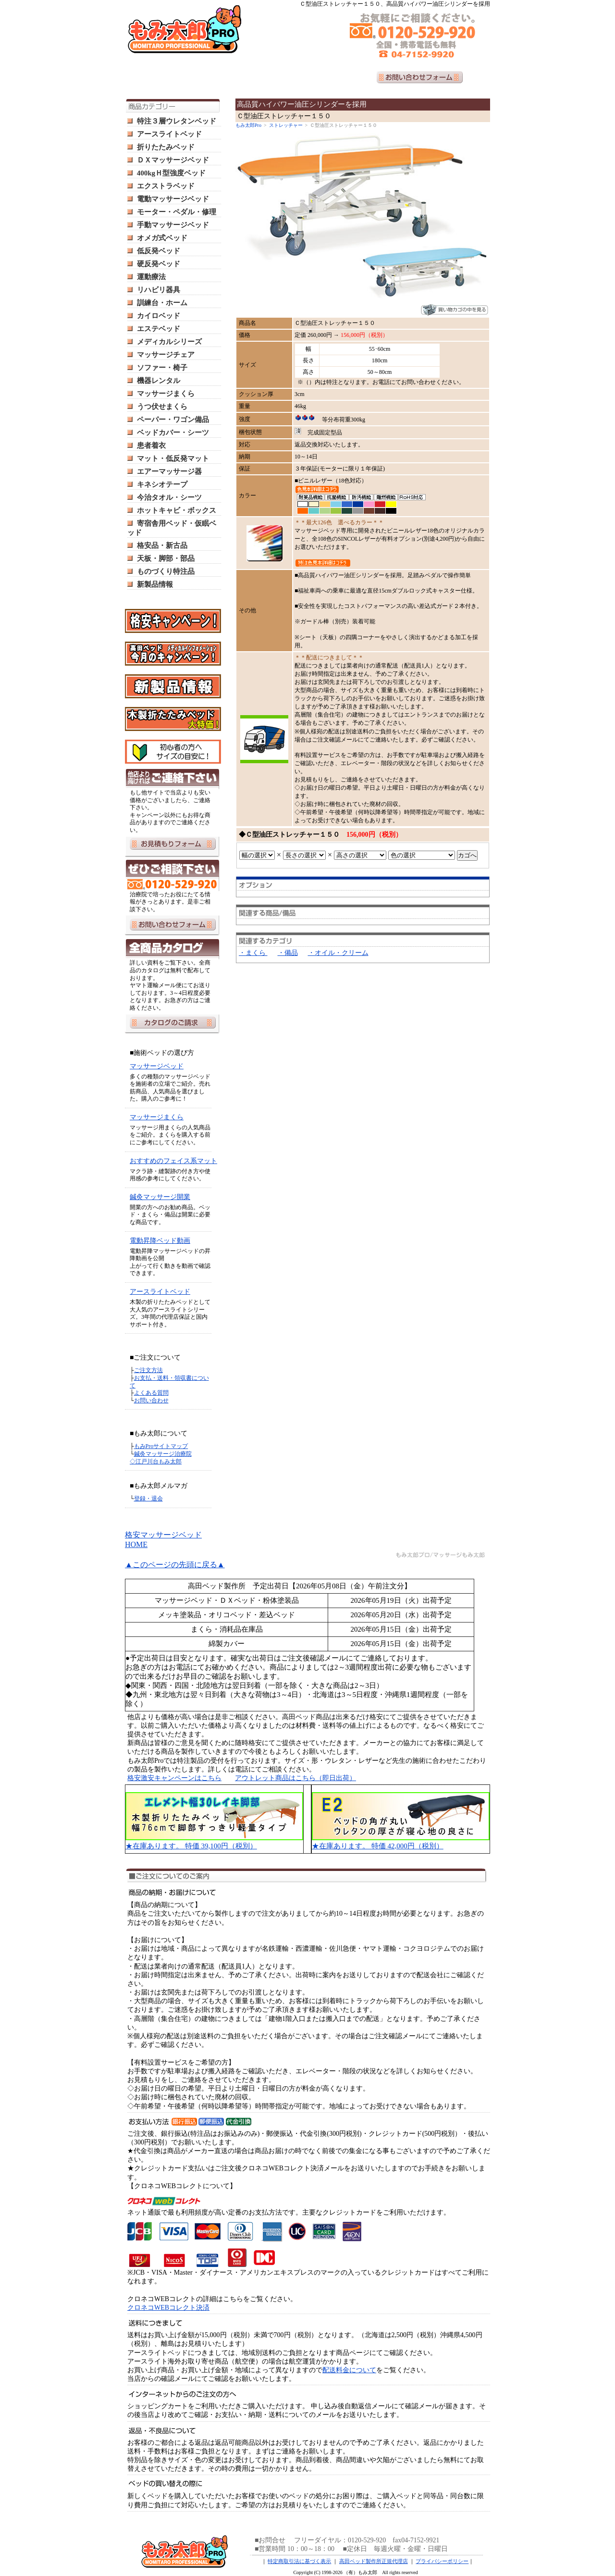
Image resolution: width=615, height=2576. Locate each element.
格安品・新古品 (162, 545)
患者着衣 (151, 445)
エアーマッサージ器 (169, 471)
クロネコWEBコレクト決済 (168, 2307)
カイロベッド (158, 316)
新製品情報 (155, 584)
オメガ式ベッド (162, 238)
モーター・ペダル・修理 (176, 212)
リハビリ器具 (158, 290)
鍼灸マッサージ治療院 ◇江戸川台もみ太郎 (161, 1457)
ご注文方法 (148, 1370)
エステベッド (158, 329)
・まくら (253, 952)
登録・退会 (148, 1498)
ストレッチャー (286, 125)
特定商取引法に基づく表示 (299, 2561)
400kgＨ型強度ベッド (171, 173)
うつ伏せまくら (162, 406)
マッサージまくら (166, 393)
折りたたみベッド (166, 147)
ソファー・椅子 (162, 368)
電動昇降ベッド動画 (160, 1240)
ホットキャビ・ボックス (176, 510)
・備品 (288, 952)
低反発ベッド (158, 251)
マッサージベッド (157, 1066)
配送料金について (349, 2370)
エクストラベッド (166, 186)
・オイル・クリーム (338, 952)
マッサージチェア (166, 355)
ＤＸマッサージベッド (173, 160)
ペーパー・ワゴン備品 (173, 419)
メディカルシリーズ (169, 342)
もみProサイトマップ (161, 1446)
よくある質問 (151, 1392)
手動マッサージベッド (173, 225)
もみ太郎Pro (248, 125)
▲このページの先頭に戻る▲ (175, 1564)
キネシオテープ (162, 484)
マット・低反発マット (173, 458)
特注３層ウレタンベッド (176, 121)
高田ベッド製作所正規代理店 (373, 2561)
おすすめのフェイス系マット (173, 1160)
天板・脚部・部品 (166, 558)
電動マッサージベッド (173, 199)
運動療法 (151, 277)
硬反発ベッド (158, 264)
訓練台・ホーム (162, 303)
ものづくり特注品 (166, 571)
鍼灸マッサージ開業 (160, 1197)
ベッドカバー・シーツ (173, 432)
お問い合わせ (151, 1400)
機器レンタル (158, 380)
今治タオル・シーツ (169, 497)
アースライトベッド (169, 134)
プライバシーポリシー (442, 2561)
